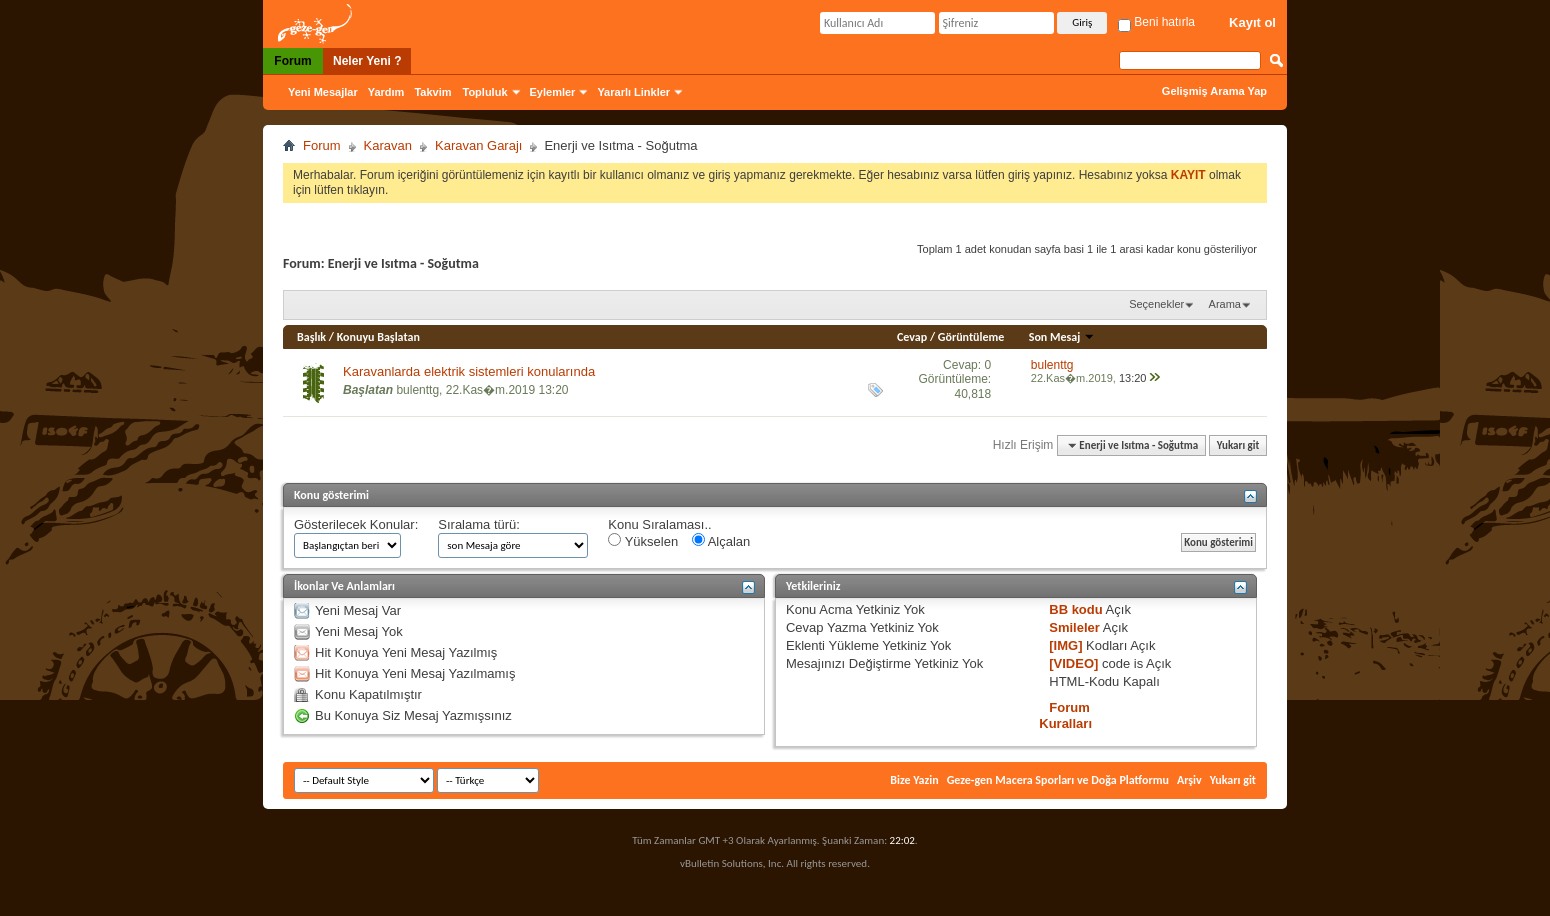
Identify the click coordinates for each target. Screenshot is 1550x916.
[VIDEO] (1073, 663)
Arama (1225, 304)
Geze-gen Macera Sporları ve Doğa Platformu (1058, 780)
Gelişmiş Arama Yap (1214, 91)
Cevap (912, 337)
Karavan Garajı (478, 145)
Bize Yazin (914, 780)
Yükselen (643, 541)
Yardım (386, 92)
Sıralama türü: (479, 524)
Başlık (311, 337)
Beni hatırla (1156, 22)
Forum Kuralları (1065, 715)
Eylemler (553, 92)
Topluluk (485, 92)
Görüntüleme (971, 337)
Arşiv (1189, 780)
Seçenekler (1156, 304)
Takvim (432, 92)
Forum (292, 61)
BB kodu (1075, 609)
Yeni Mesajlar (323, 92)
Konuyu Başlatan (378, 337)
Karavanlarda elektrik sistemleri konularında (469, 371)
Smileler (1074, 627)
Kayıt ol (1252, 22)
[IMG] (1065, 645)
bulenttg (417, 390)
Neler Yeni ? (367, 61)
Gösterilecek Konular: (356, 524)
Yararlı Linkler (633, 92)
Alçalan (721, 541)
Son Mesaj (1062, 337)
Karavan (388, 145)
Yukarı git (1238, 445)
